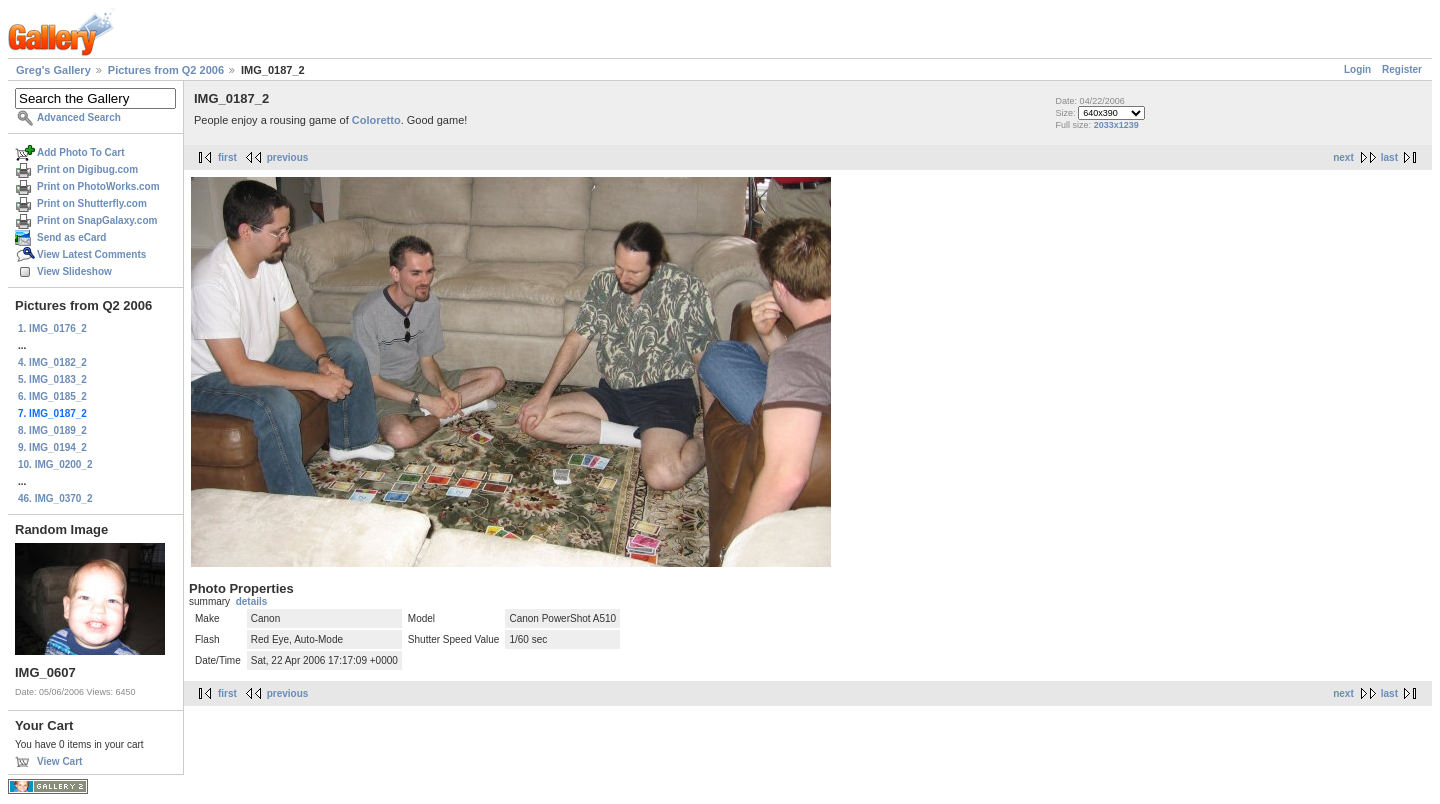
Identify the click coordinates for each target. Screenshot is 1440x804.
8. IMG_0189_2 (52, 430)
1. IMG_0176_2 (52, 328)
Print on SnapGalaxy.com (97, 220)
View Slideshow (74, 271)
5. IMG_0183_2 (52, 379)
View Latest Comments (91, 254)
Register (1402, 69)
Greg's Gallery (53, 70)
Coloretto (376, 120)
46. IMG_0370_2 (55, 498)
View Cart (59, 761)
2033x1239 (1116, 125)
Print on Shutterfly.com (92, 203)
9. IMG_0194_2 (52, 447)
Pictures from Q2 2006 (166, 70)
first (227, 157)
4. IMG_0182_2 (52, 362)
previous (288, 157)
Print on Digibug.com (87, 169)
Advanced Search (79, 117)
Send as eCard (71, 237)
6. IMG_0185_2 (52, 396)
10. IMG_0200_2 (55, 464)
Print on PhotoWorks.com (98, 186)
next (1343, 157)
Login (1357, 69)
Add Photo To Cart (81, 152)
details (252, 601)
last (1389, 157)
